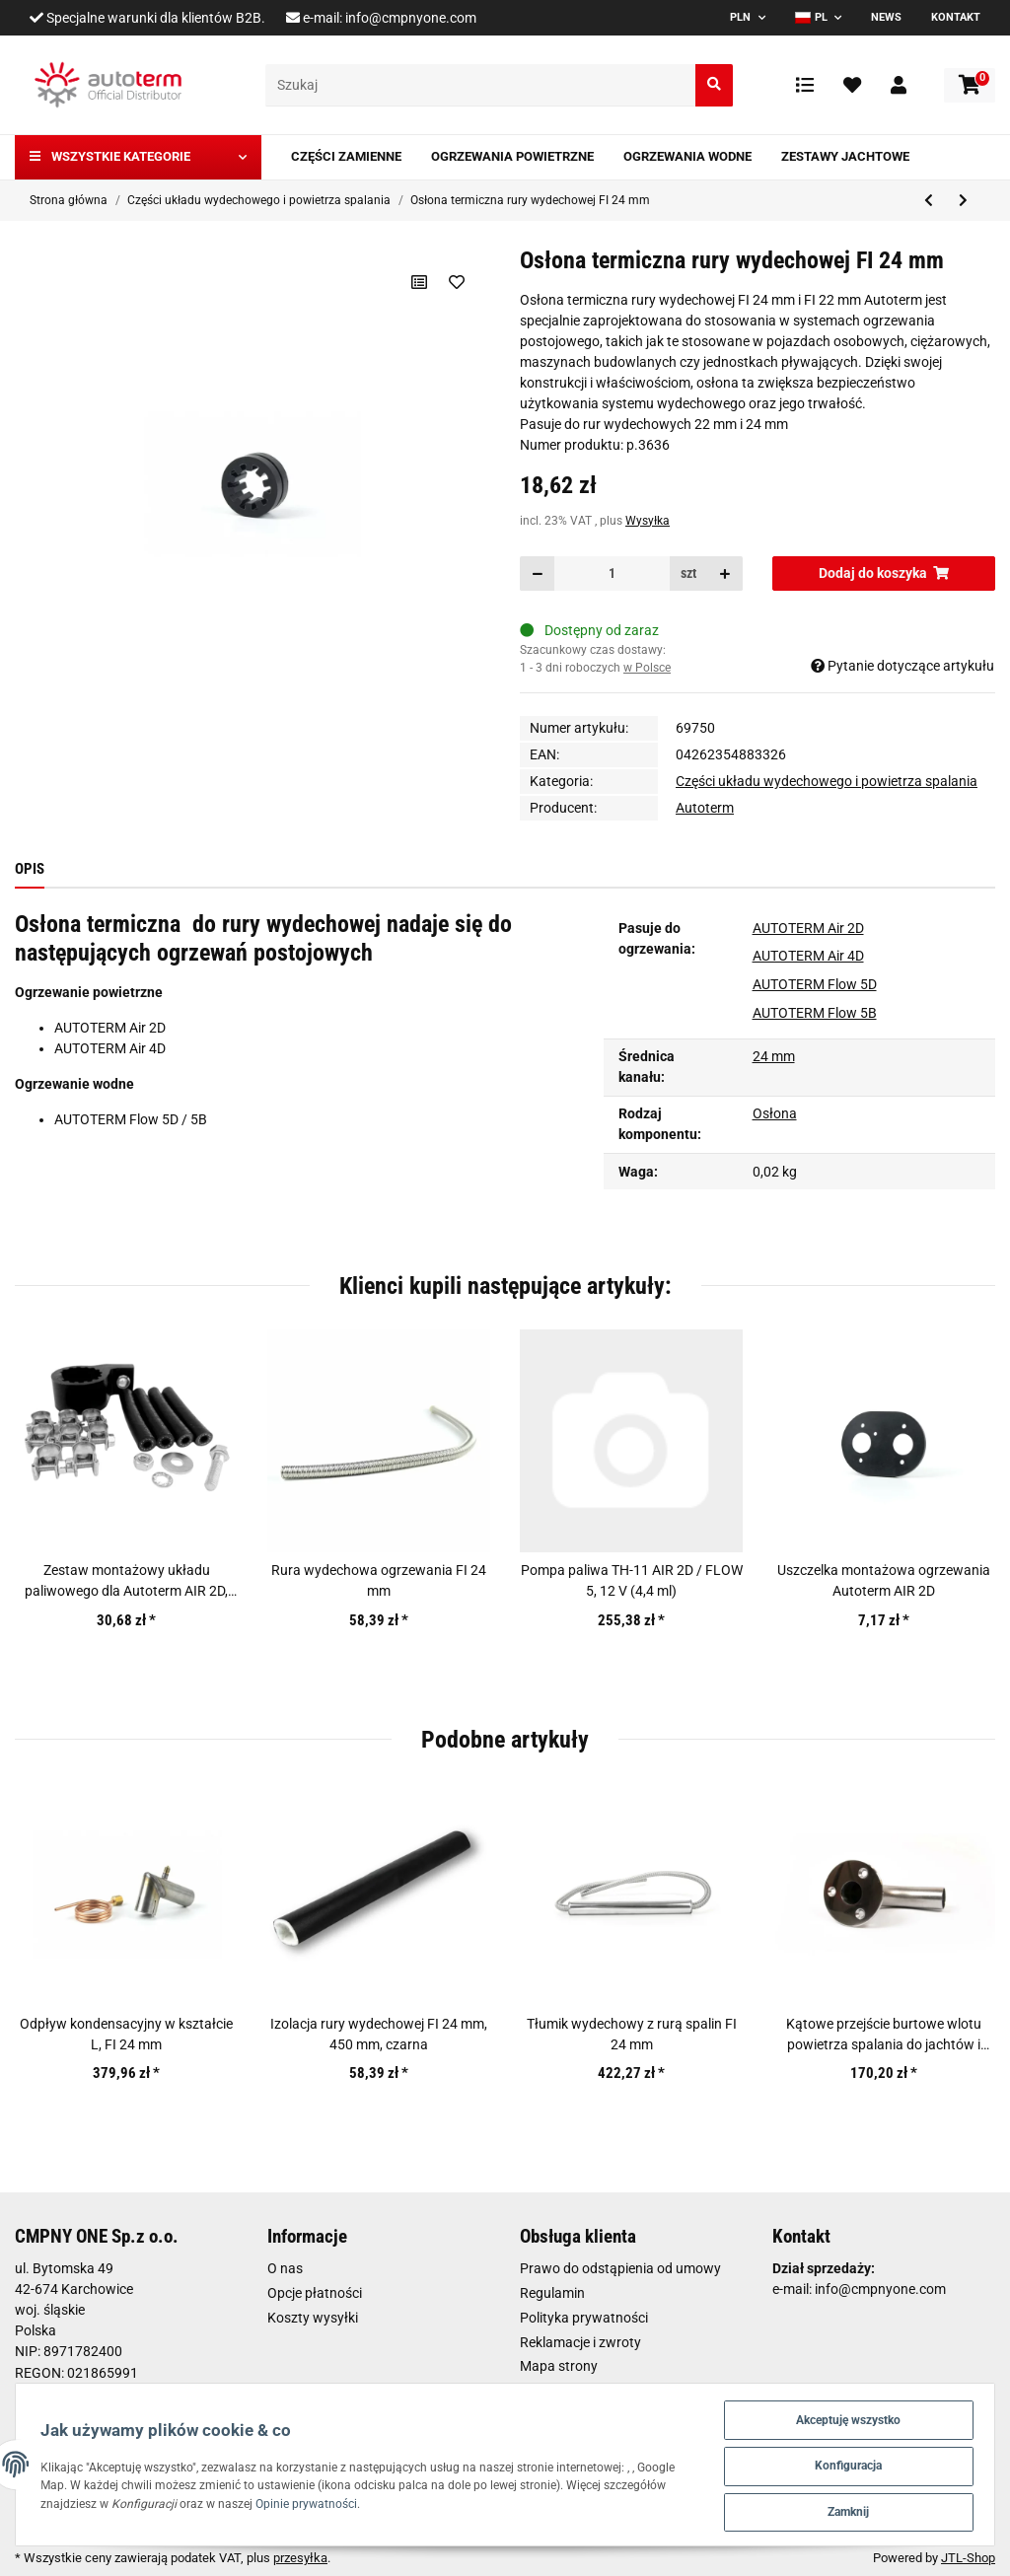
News (886, 17)
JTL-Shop (968, 2557)
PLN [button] (740, 17)
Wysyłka (647, 521)
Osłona (775, 1113)
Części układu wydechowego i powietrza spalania (826, 781)
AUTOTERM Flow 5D (815, 984)
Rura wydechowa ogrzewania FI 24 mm (378, 1580)
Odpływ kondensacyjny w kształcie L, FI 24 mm (126, 2034)
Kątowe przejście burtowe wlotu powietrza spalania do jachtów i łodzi (883, 2035)
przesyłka (300, 2557)
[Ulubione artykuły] (852, 85)
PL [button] (811, 17)
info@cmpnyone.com (410, 18)
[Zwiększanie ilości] (725, 573)
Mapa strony (559, 2366)
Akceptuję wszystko (844, 2413)
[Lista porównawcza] (805, 85)
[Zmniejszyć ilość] (537, 573)
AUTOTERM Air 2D (808, 928)
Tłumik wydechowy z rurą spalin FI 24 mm (632, 2034)
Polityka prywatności (584, 2318)
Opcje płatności (314, 2293)
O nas (285, 2268)
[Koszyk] (969, 85)
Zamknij (843, 2510)
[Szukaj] (480, 85)
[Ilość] (612, 573)
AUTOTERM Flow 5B (815, 1013)
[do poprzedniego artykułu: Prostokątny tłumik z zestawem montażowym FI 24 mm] (928, 200)
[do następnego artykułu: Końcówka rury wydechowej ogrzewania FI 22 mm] (963, 200)
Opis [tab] (29, 869)
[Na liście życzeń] (456, 282)
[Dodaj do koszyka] (883, 573)
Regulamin (552, 2293)
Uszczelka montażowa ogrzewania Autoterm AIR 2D (883, 1580)
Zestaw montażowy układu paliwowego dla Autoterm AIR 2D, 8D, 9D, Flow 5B (126, 1582)
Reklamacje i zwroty (580, 2342)
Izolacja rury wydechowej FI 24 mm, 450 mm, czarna (378, 2034)
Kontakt (955, 17)
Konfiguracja (844, 2462)
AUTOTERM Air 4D (808, 956)
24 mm (774, 1056)
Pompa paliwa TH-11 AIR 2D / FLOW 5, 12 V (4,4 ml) (632, 1580)
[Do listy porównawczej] (418, 282)
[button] (898, 85)
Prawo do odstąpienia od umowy (620, 2268)
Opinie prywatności (390, 2500)
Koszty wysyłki (312, 2318)
